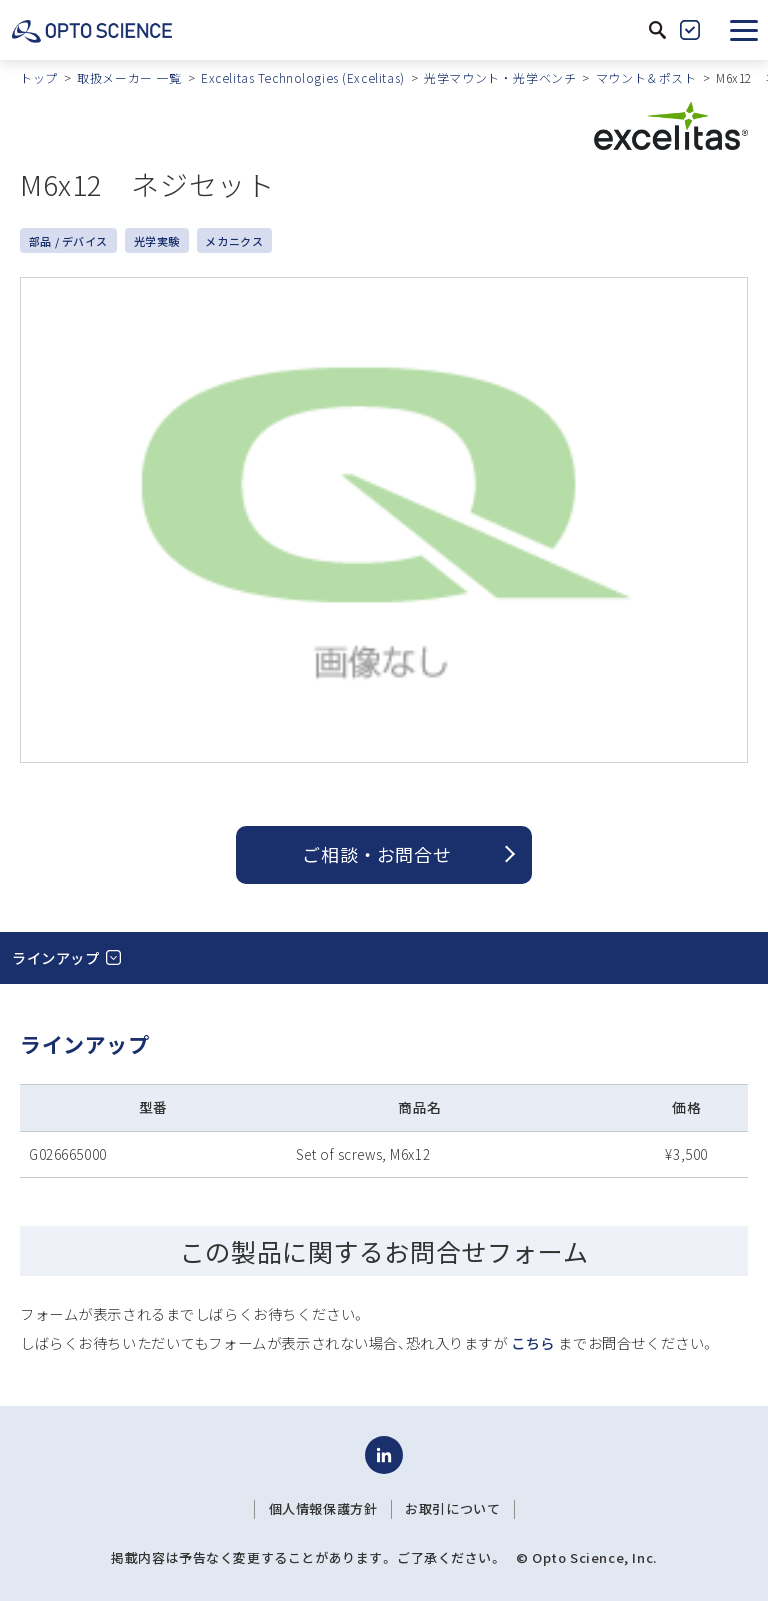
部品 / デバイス (68, 241)
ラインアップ (55, 957)
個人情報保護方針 (323, 1509)
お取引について (452, 1509)
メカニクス (234, 241)
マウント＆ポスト (646, 77)
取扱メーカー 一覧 (129, 77)
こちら (533, 1342)
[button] (744, 30)
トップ (39, 77)
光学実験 (157, 241)
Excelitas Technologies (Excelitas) (303, 77)
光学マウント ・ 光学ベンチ (500, 77)
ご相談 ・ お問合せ (376, 854)
